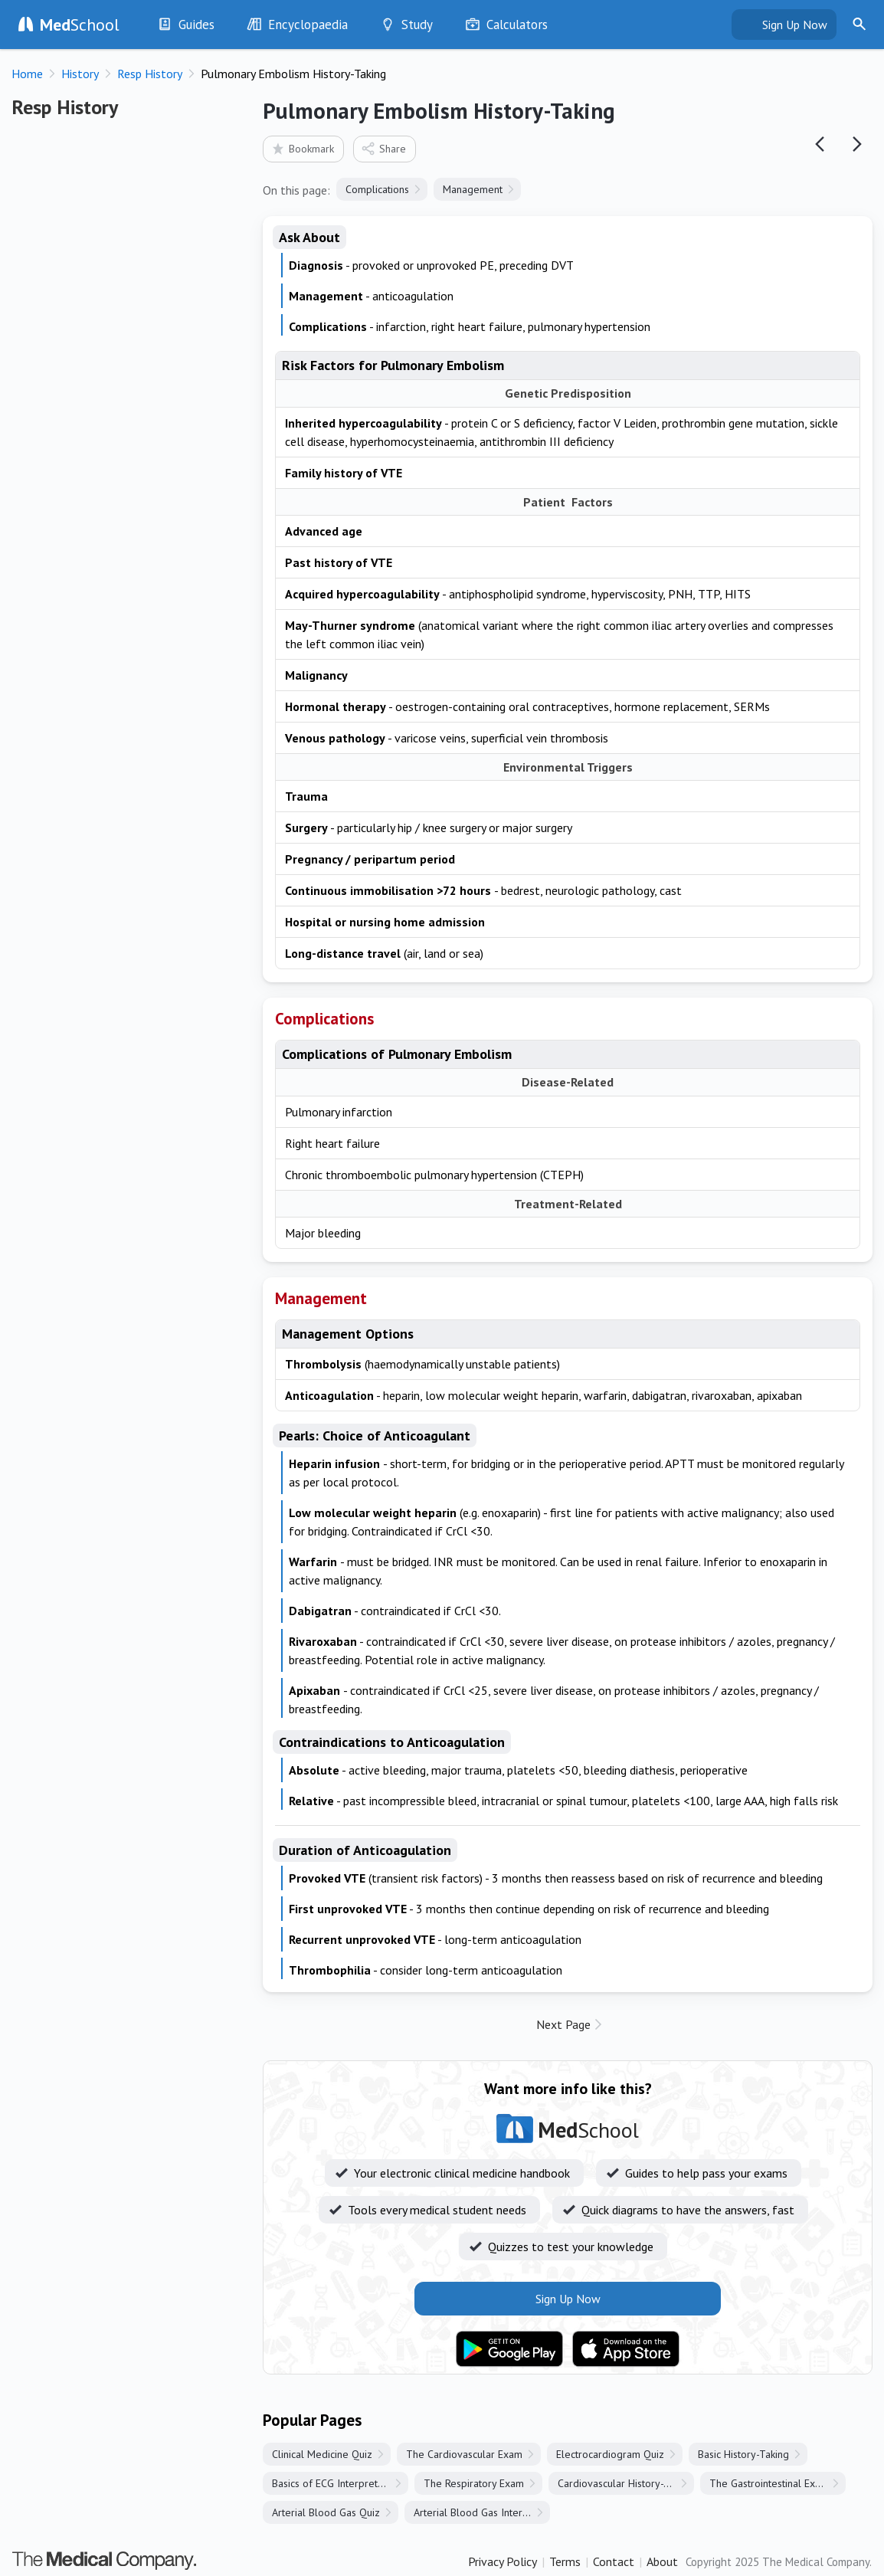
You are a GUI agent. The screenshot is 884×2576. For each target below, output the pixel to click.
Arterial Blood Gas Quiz (326, 2512)
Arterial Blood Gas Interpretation (482, 2512)
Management (473, 189)
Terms (565, 2561)
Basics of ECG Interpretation (336, 2483)
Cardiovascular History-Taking (625, 2483)
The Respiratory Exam (474, 2483)
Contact (613, 2561)
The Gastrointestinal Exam (769, 2483)
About (662, 2561)
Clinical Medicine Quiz (322, 2454)
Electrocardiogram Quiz (610, 2454)
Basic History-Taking (743, 2454)
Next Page (563, 2024)
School (80, 24)
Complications (377, 189)
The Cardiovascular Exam (464, 2454)
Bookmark (302, 148)
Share (383, 148)
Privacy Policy (502, 2561)
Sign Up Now (794, 24)
